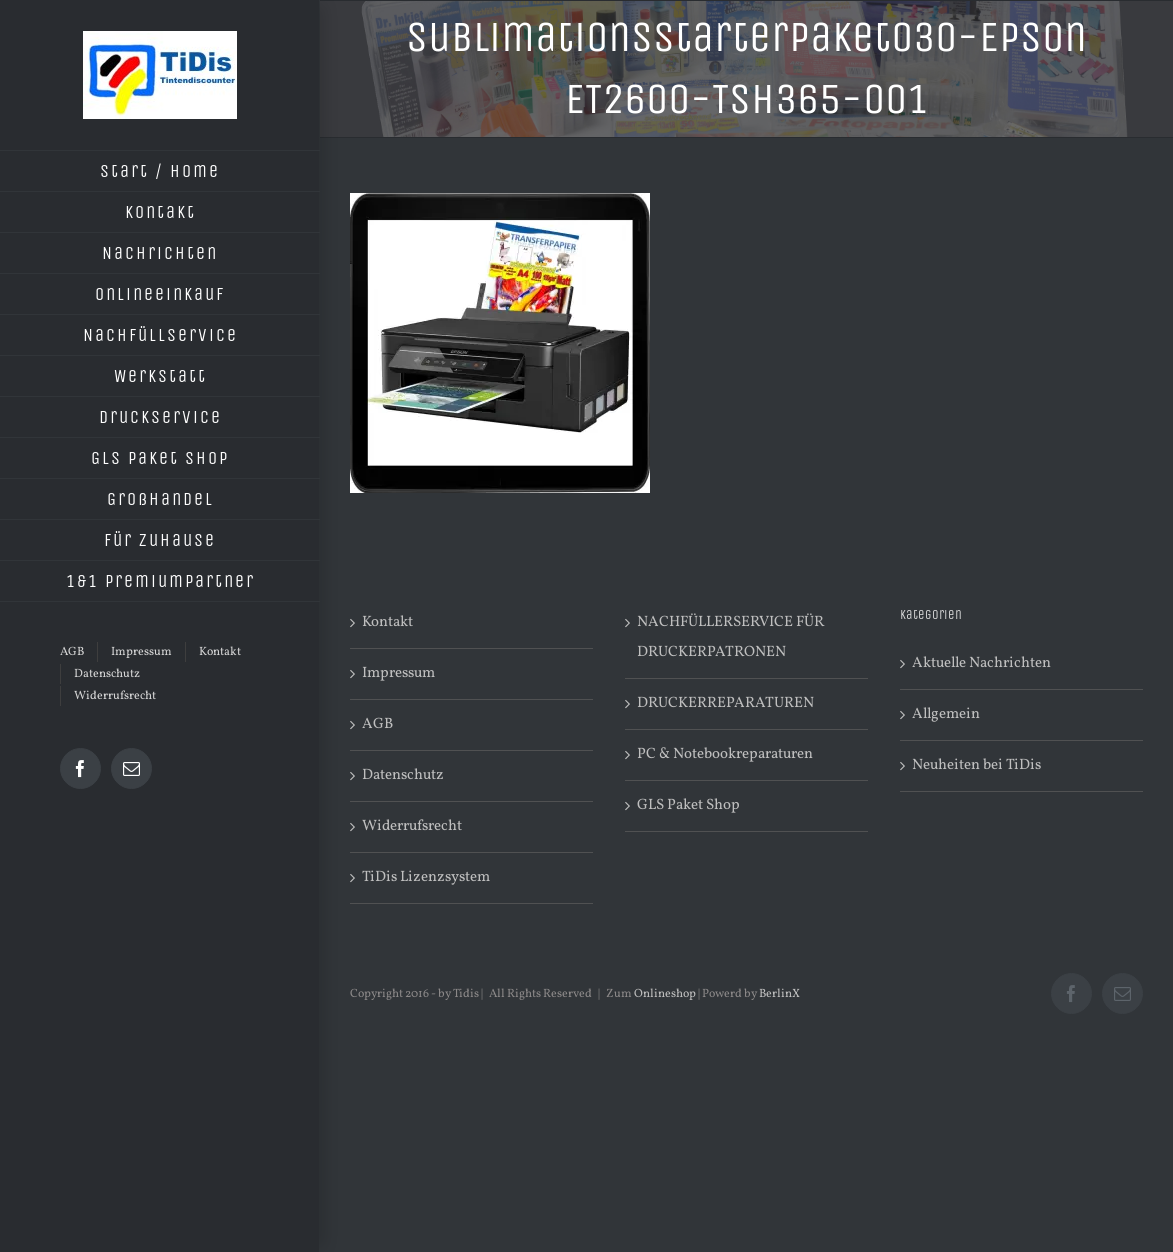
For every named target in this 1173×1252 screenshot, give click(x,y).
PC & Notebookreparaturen (725, 754)
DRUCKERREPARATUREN (725, 703)
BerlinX (779, 994)
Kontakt (387, 622)
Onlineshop (665, 994)
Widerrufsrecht (412, 826)
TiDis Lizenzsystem (426, 877)
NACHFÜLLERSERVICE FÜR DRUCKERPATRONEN (730, 637)
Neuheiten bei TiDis (976, 765)
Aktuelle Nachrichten (981, 663)
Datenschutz (403, 775)
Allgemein (946, 714)
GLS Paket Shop (688, 805)
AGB (377, 724)
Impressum (398, 673)
